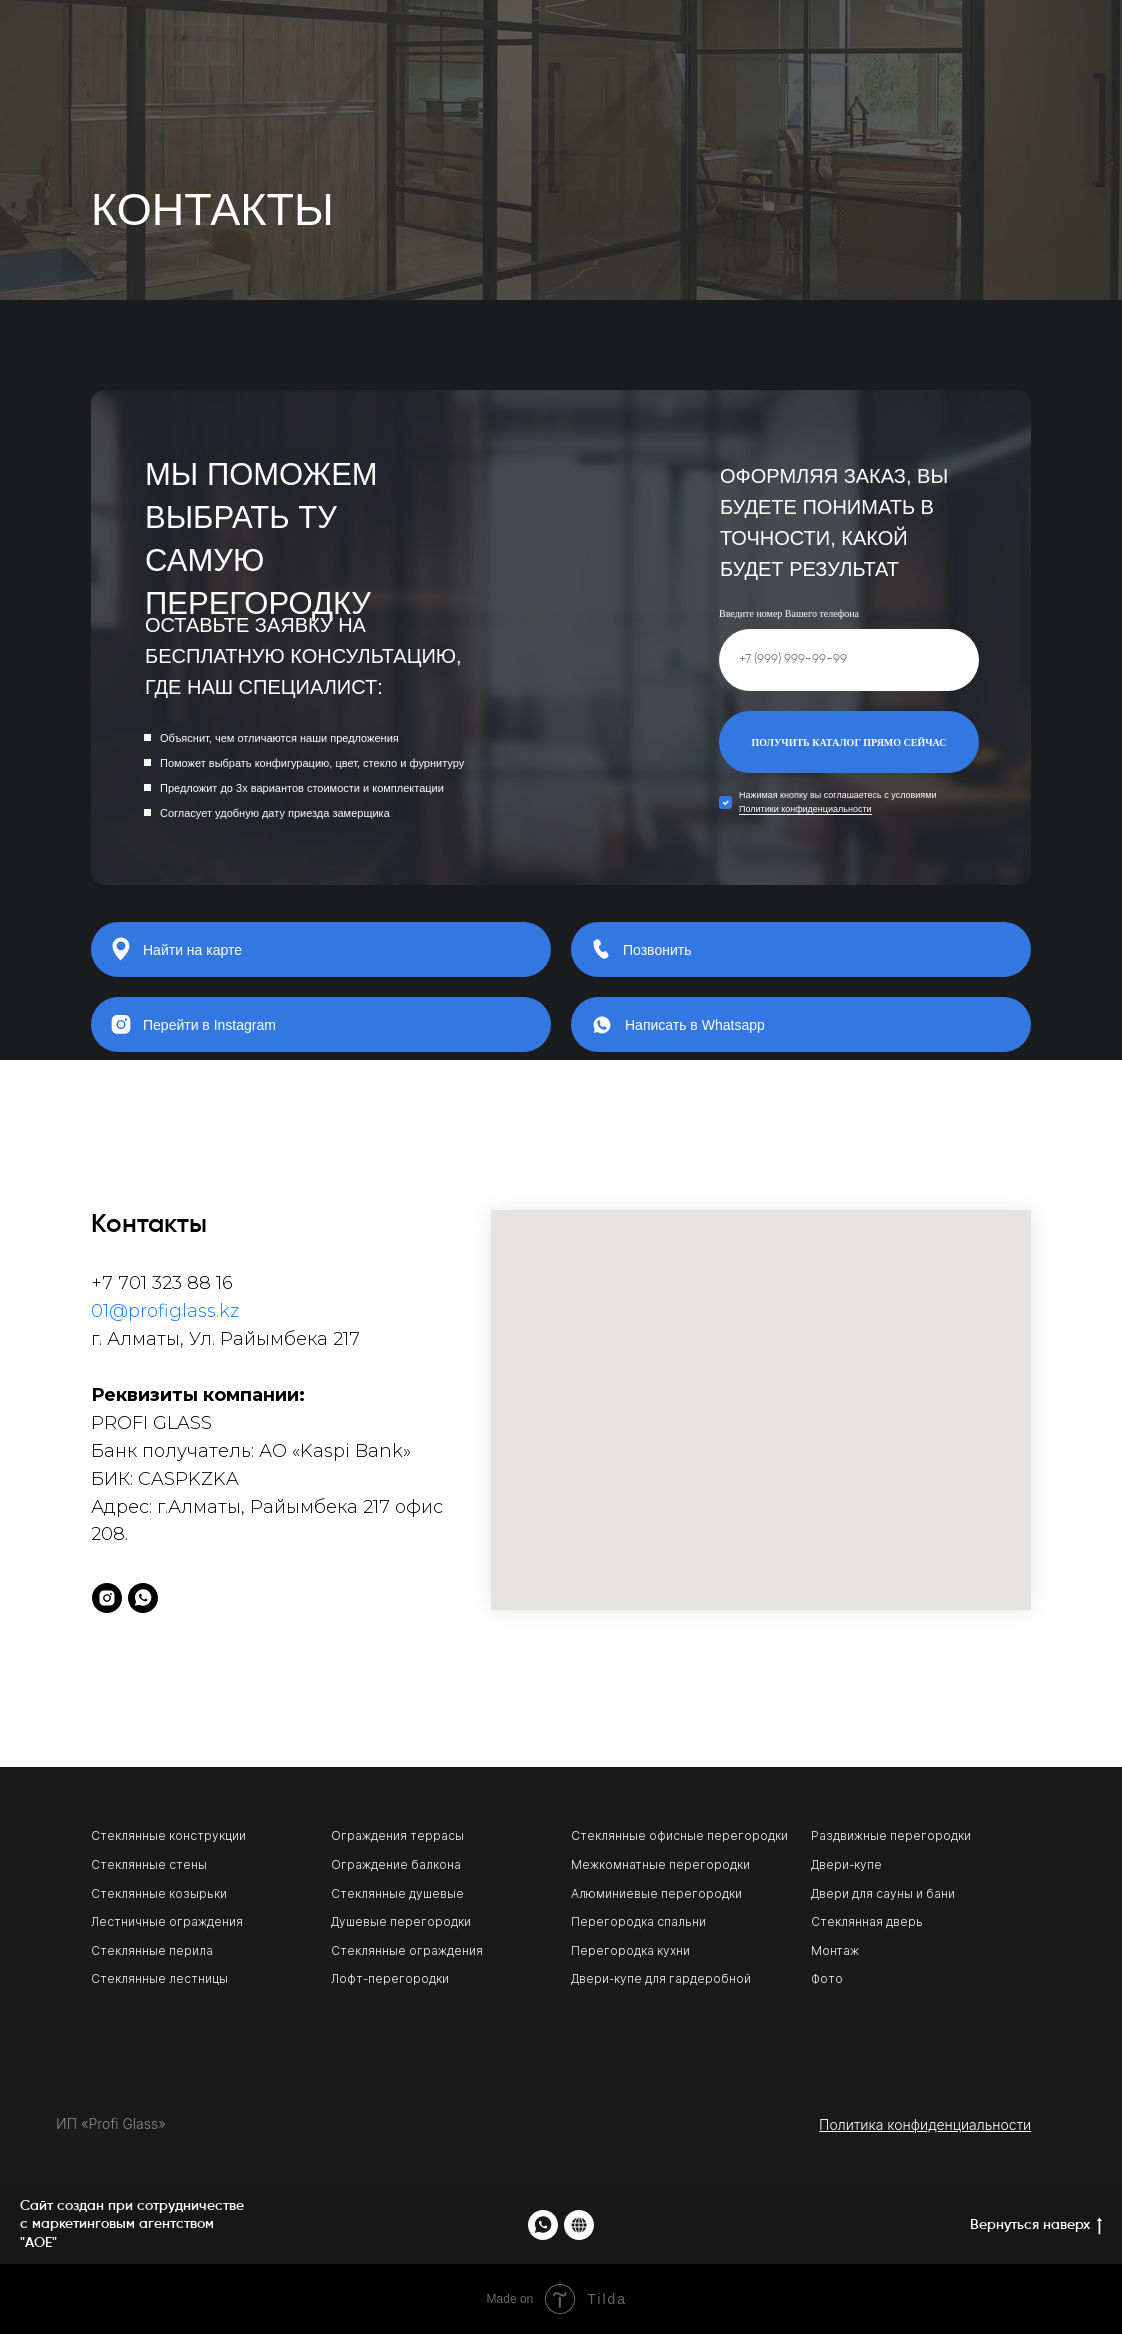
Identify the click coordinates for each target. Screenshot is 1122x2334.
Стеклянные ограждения (407, 1950)
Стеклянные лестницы (159, 1978)
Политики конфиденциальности (805, 809)
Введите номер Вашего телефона (789, 613)
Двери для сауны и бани (883, 1893)
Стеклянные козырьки (159, 1893)
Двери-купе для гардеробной (661, 1978)
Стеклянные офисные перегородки (679, 1835)
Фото (827, 1978)
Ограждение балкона (396, 1864)
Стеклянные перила (152, 1950)
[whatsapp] (143, 1598)
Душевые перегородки (401, 1921)
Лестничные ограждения (167, 1921)
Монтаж (835, 1950)
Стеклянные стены (149, 1864)
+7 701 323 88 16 (162, 1283)
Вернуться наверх (1036, 2226)
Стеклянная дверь (867, 1921)
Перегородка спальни (638, 1921)
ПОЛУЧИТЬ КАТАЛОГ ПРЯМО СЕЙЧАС (848, 742)
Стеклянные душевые (397, 1893)
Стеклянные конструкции (168, 1835)
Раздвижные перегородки (891, 1835)
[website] (579, 2225)
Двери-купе (846, 1864)
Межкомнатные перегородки (660, 1864)
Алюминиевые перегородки (656, 1893)
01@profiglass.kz (165, 1311)
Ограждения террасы (397, 1835)
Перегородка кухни (630, 1950)
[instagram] (107, 1598)
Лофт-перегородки (390, 1978)
